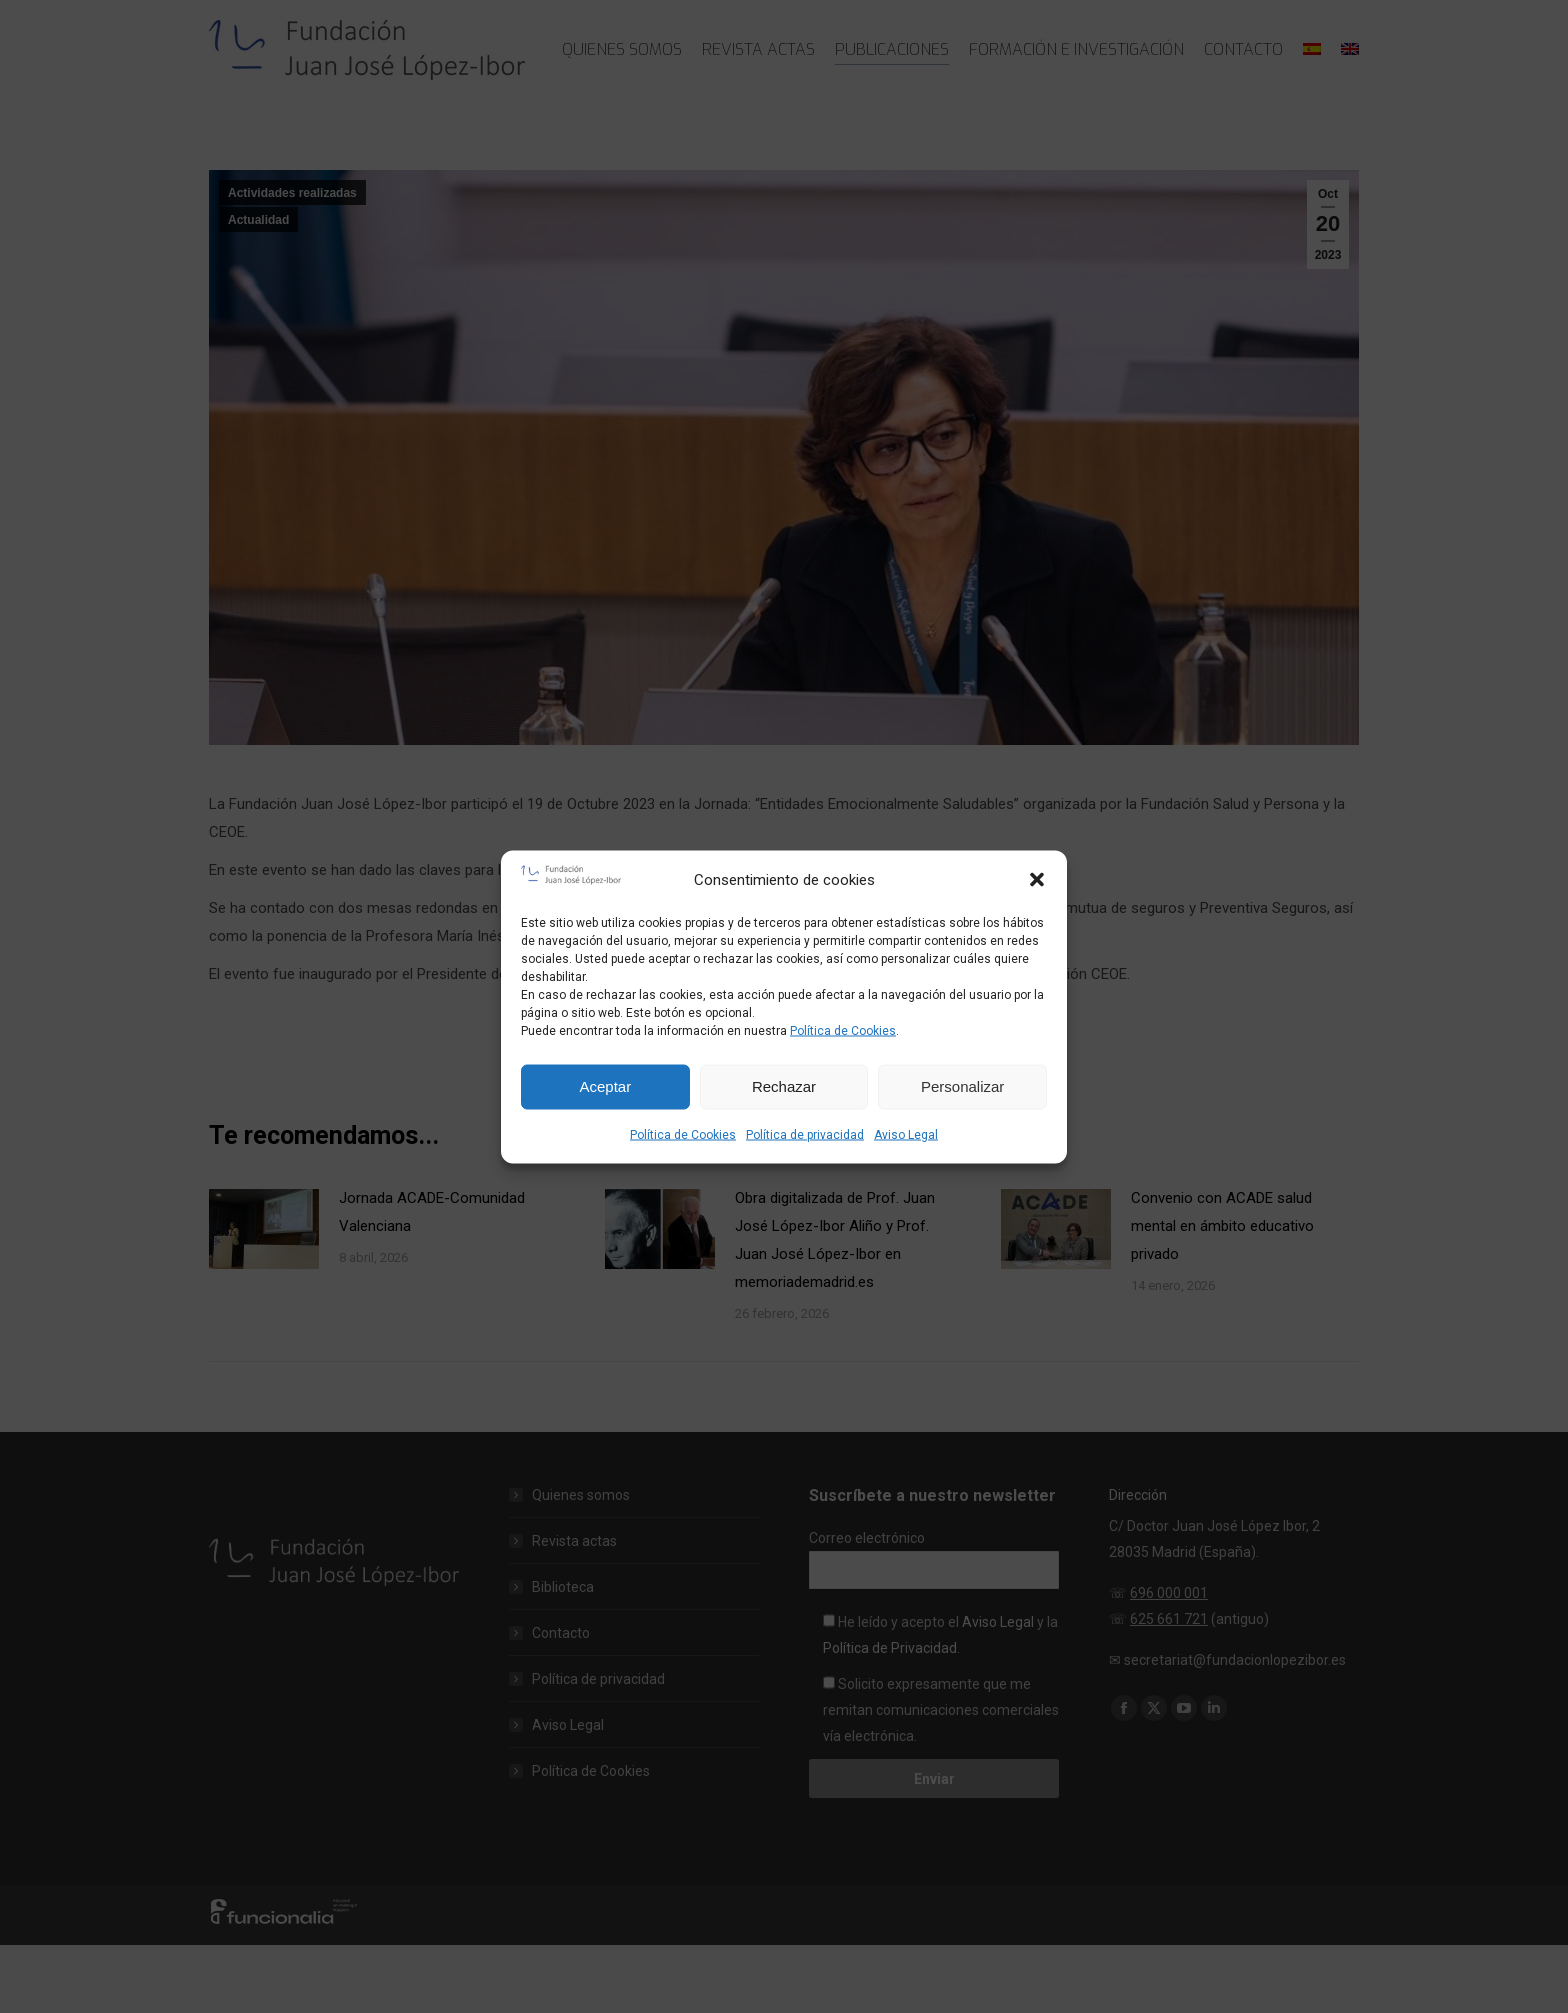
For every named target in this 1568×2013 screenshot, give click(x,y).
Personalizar (962, 1086)
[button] (1037, 879)
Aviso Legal (906, 1134)
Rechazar (784, 1086)
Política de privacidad (805, 1134)
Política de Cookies (843, 1030)
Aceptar (605, 1086)
